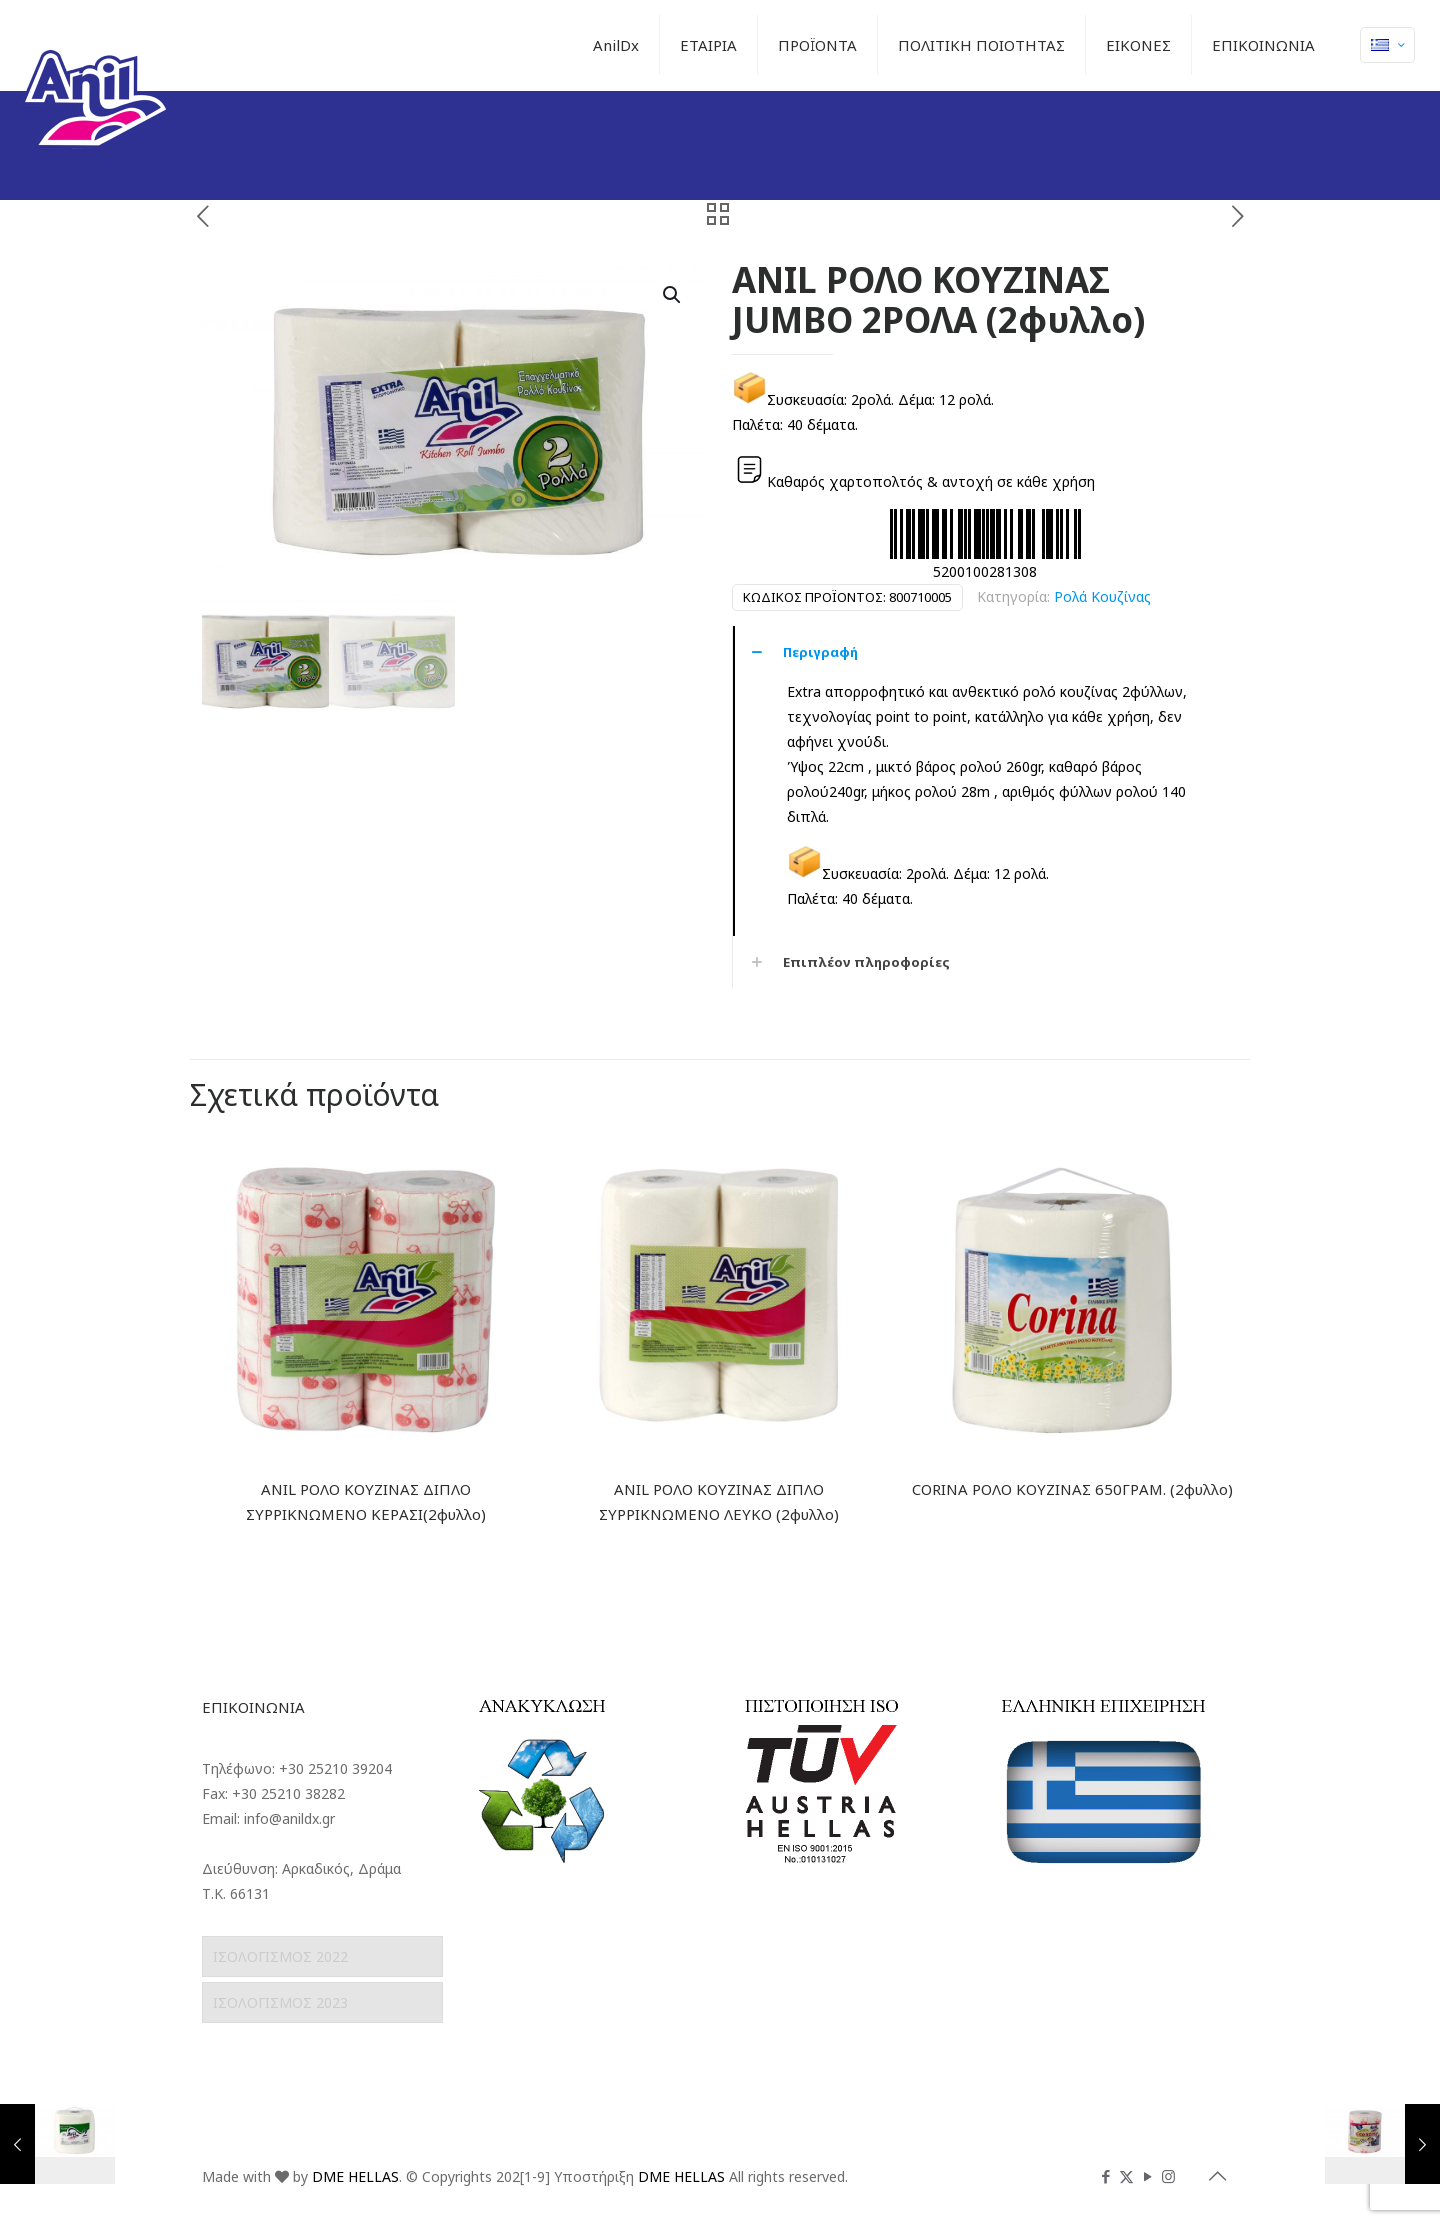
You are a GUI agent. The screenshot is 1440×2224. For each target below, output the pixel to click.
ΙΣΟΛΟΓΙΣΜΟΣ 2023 (280, 2002)
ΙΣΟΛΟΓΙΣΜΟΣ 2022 (280, 1956)
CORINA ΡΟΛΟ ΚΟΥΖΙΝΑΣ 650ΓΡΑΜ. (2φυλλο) (1072, 1489)
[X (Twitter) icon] (1126, 2176)
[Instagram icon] (1168, 2176)
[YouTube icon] (1147, 2176)
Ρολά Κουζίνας (1102, 596)
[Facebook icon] (1105, 2176)
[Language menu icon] (1387, 45)
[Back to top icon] (1217, 2176)
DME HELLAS (355, 2176)
